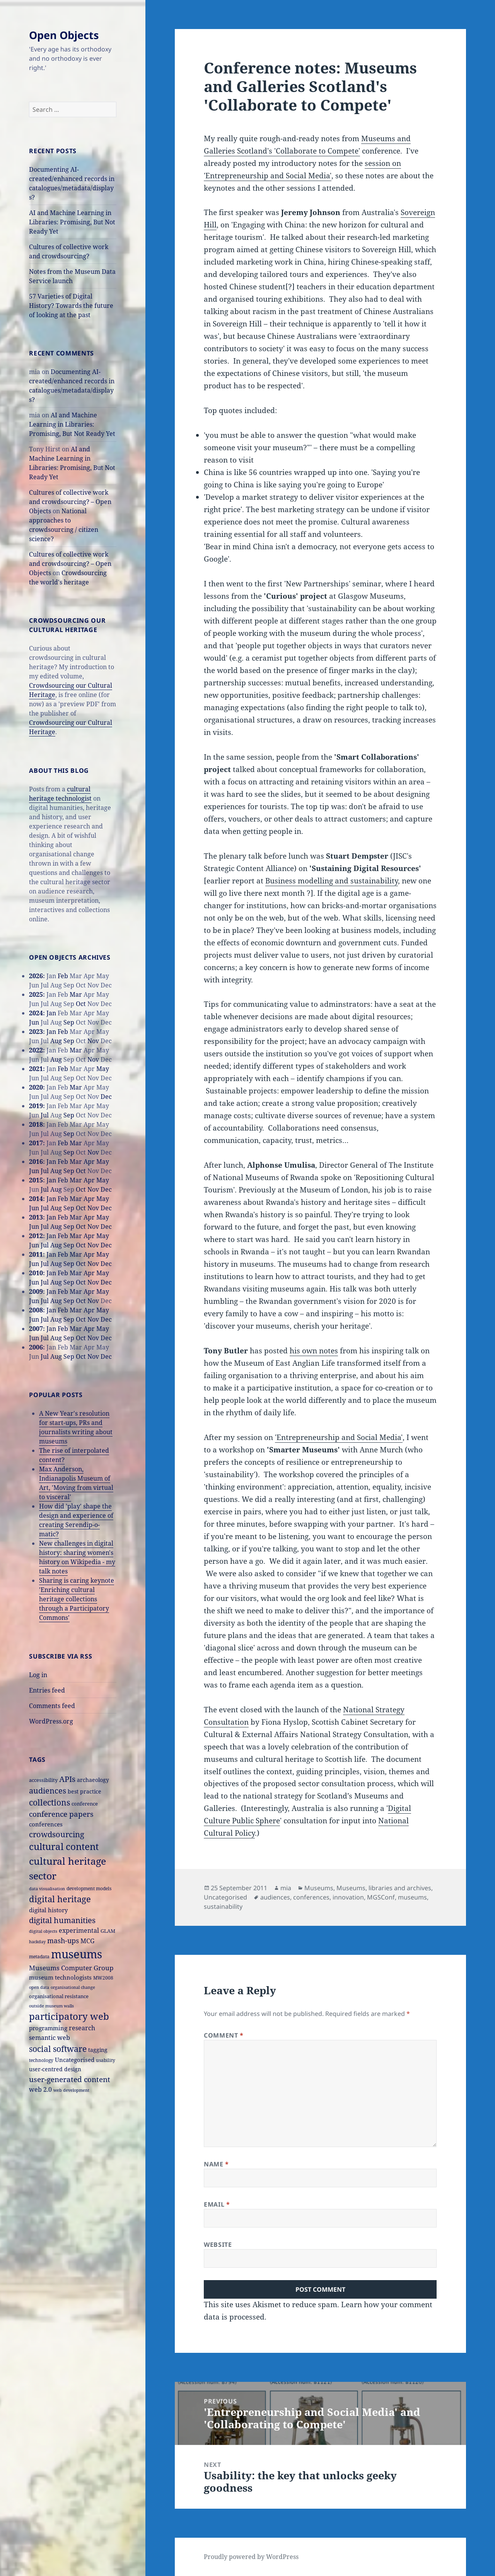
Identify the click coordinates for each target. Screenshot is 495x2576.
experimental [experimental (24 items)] (79, 1930)
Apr (89, 1161)
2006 (36, 1347)
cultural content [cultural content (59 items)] (64, 1846)
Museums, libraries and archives (383, 1888)
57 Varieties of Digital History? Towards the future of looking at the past (71, 305)
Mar (76, 994)
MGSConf (381, 1897)
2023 (36, 1031)
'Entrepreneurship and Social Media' (339, 1437)
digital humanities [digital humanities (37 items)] (62, 1920)
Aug (56, 1041)
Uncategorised (225, 1897)
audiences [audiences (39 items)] (47, 1790)
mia (285, 1888)
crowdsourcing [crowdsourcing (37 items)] (56, 1834)
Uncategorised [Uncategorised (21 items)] (74, 2060)
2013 (36, 1217)
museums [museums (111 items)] (76, 1954)
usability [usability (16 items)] (105, 2060)
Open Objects (64, 35)
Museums (318, 1888)
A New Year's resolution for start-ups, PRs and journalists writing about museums (76, 1427)
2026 (36, 976)
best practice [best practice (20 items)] (84, 1791)
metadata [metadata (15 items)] (39, 1956)
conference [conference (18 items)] (85, 1803)
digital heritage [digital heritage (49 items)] (60, 1899)
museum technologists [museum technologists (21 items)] (60, 1977)
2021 (36, 1068)
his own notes (314, 1351)
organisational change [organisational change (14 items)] (73, 1987)
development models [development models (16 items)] (89, 1888)
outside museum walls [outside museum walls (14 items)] (51, 2006)
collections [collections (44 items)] (49, 1802)
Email (217, 2204)
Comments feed (52, 1705)
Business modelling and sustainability (331, 881)
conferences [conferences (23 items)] (46, 1824)
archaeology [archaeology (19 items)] (93, 1779)
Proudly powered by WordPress (251, 2556)
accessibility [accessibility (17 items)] (43, 1780)
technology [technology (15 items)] (41, 2060)
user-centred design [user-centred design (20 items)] (55, 2069)
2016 (36, 1161)
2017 (36, 1143)
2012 (36, 1236)
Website (218, 2244)
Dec (106, 1096)
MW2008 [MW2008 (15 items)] (103, 1978)
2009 (36, 1291)
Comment (224, 2035)
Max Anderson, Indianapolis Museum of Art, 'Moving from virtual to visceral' (76, 1483)
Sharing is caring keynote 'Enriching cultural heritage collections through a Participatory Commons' (76, 1599)
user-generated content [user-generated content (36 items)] (69, 2079)
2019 (36, 1106)
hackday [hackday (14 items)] (37, 1941)
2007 (36, 1328)
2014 (36, 1198)
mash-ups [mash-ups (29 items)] (63, 1940)
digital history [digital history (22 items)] (48, 1910)
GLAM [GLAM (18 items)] (108, 1930)
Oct (81, 1003)
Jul (45, 1115)
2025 (36, 994)
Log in (38, 1675)
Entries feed (47, 1690)
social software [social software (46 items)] (58, 2048)
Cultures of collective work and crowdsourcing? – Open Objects (70, 501)
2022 (36, 1050)
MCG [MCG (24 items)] (87, 1941)
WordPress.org (51, 1721)
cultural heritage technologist (60, 794)
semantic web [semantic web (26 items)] (49, 2037)
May (102, 1068)
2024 (36, 1013)
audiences (275, 1897)
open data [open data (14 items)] (39, 1987)
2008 (36, 1310)
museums (412, 1897)
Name (216, 2164)
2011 (36, 1254)
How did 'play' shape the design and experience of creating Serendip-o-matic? (76, 1520)
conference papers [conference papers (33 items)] (61, 1814)
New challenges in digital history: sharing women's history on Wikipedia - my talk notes (77, 1557)
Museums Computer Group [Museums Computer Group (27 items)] (71, 1967)
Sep (68, 1022)
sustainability (223, 1906)
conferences (311, 1897)
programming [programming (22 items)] (48, 2028)
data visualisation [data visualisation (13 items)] (47, 1888)
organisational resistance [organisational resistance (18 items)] (59, 1996)
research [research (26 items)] (82, 2027)
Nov (93, 1041)
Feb (63, 976)
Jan (51, 1013)
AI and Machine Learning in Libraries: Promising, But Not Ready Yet (72, 222)
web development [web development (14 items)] (71, 2090)
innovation (348, 1897)
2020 (36, 1087)
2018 (36, 1124)
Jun (34, 1022)
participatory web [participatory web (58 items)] (69, 2016)
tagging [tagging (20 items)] (98, 2049)
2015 (36, 1180)
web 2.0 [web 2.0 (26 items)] (40, 2089)
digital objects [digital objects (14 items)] (43, 1931)
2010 (36, 1273)
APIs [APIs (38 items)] (67, 1779)
